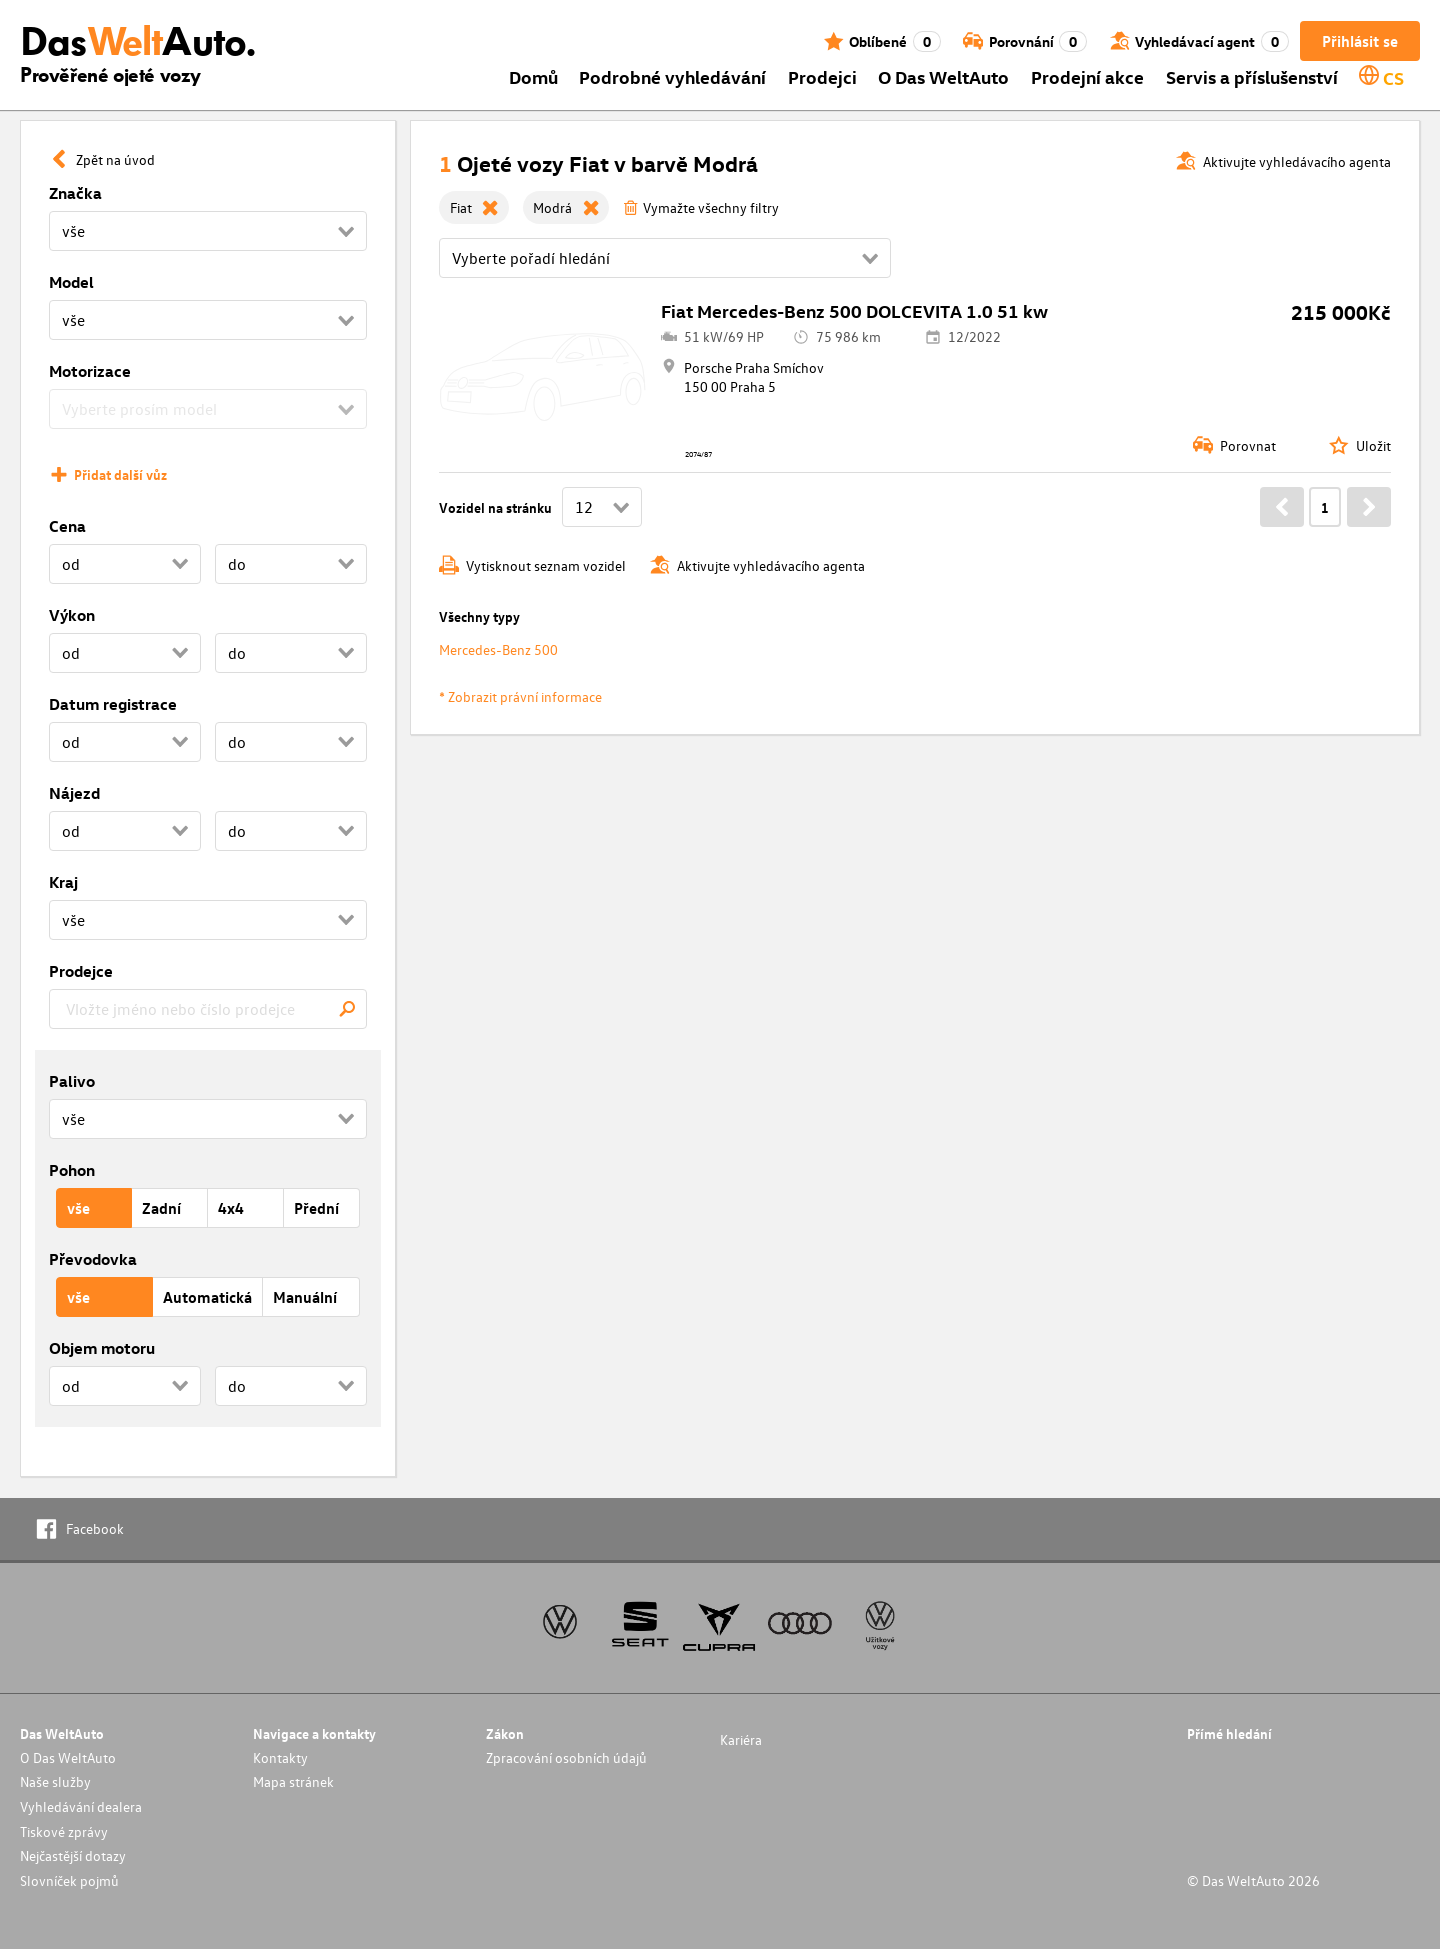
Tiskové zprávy (64, 1831)
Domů (533, 76)
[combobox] (208, 1009)
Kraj (63, 882)
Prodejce (81, 971)
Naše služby (55, 1781)
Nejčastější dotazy (73, 1855)
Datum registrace (113, 704)
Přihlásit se (1360, 41)
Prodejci (822, 76)
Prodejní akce (1087, 76)
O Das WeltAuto (943, 76)
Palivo (72, 1081)
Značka (75, 193)
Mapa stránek (293, 1781)
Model (71, 282)
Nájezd (74, 793)
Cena (67, 526)
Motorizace (90, 371)
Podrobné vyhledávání (672, 76)
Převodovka (93, 1259)
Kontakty (280, 1757)
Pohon (72, 1170)
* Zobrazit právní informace (520, 696)
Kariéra (741, 1739)
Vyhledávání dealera (81, 1806)
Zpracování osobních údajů (566, 1757)
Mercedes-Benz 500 (498, 649)
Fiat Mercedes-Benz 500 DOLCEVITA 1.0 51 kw (854, 310)
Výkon (72, 615)
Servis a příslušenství (1252, 76)
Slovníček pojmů (69, 1880)
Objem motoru (102, 1348)
